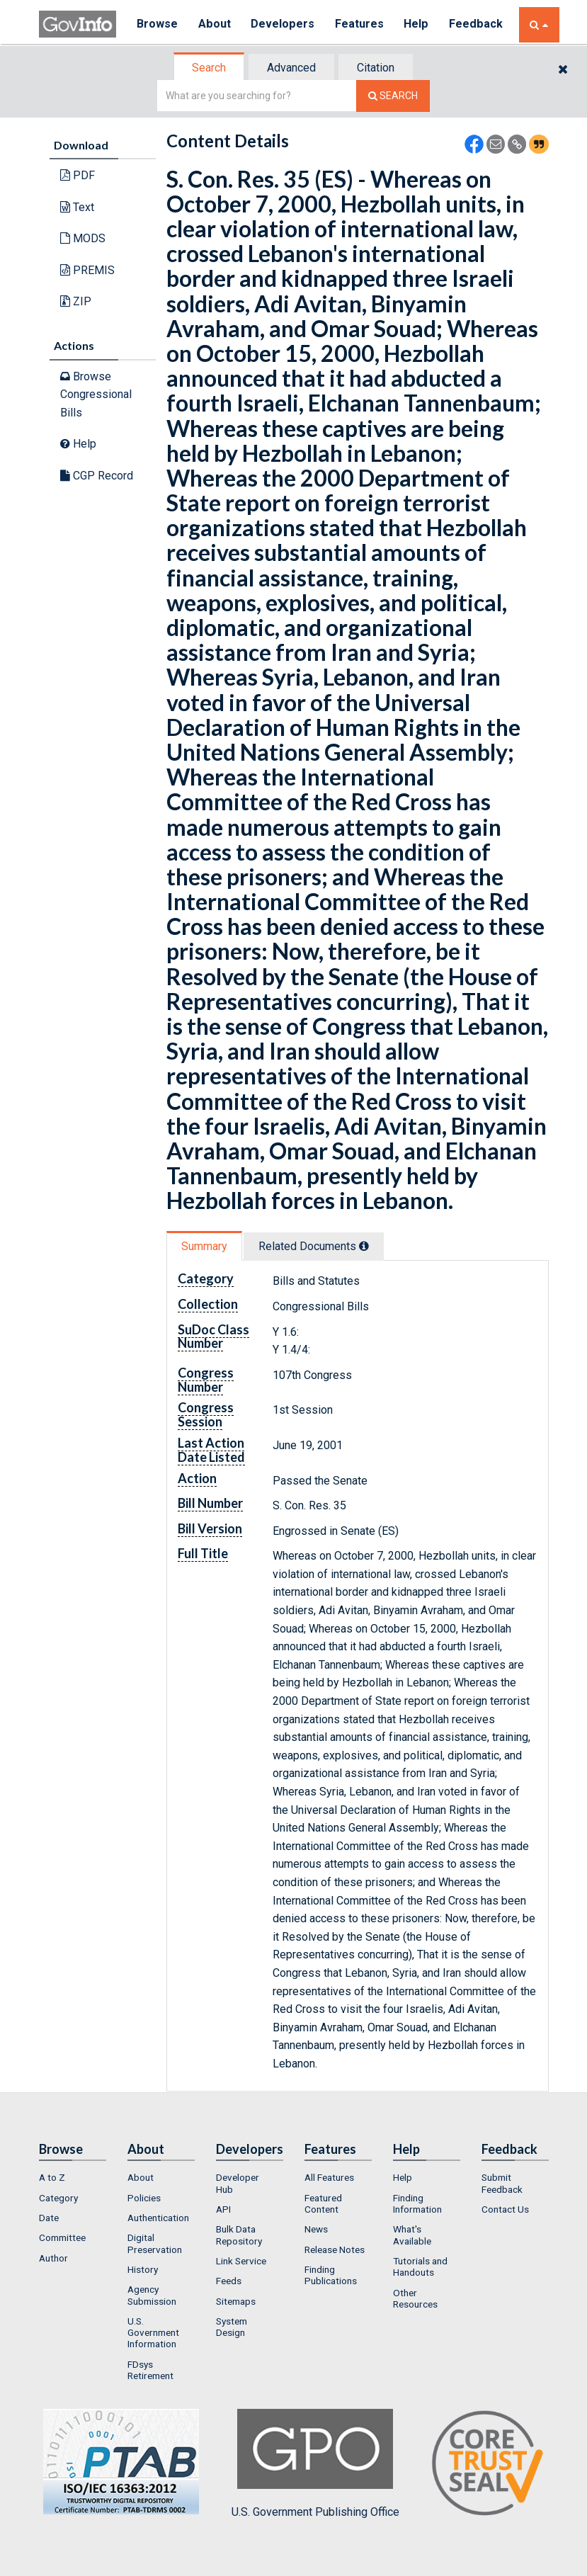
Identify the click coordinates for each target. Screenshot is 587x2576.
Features (361, 24)
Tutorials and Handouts (420, 2266)
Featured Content (323, 2203)
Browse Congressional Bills (96, 394)
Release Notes (334, 2249)
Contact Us (505, 2209)
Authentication (158, 2217)
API (223, 2209)
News (316, 2229)
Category (58, 2197)
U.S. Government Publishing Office (315, 2463)
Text (77, 207)
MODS (83, 238)
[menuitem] (72, 2177)
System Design (231, 2326)
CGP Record (96, 475)
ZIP (75, 301)
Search (209, 67)
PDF (77, 175)
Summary (204, 1246)
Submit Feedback (502, 2183)
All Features (329, 2177)
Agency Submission (151, 2294)
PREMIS (87, 270)
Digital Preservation (154, 2243)
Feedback (478, 24)
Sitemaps (236, 2301)
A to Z (52, 2177)
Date (49, 2217)
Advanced (291, 67)
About (216, 24)
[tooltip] (364, 1246)
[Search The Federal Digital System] (393, 96)
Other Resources (415, 2298)
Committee (62, 2237)
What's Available (412, 2234)
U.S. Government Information (153, 2332)
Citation (375, 67)
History (142, 2269)
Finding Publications (330, 2275)
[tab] (209, 67)
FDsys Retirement (150, 2370)
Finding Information (417, 2203)
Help (419, 24)
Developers (284, 24)
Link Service (241, 2260)
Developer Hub (237, 2183)
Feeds (228, 2280)
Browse (157, 24)
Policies (144, 2197)
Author (53, 2258)
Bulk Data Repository (239, 2234)
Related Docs (313, 1246)
